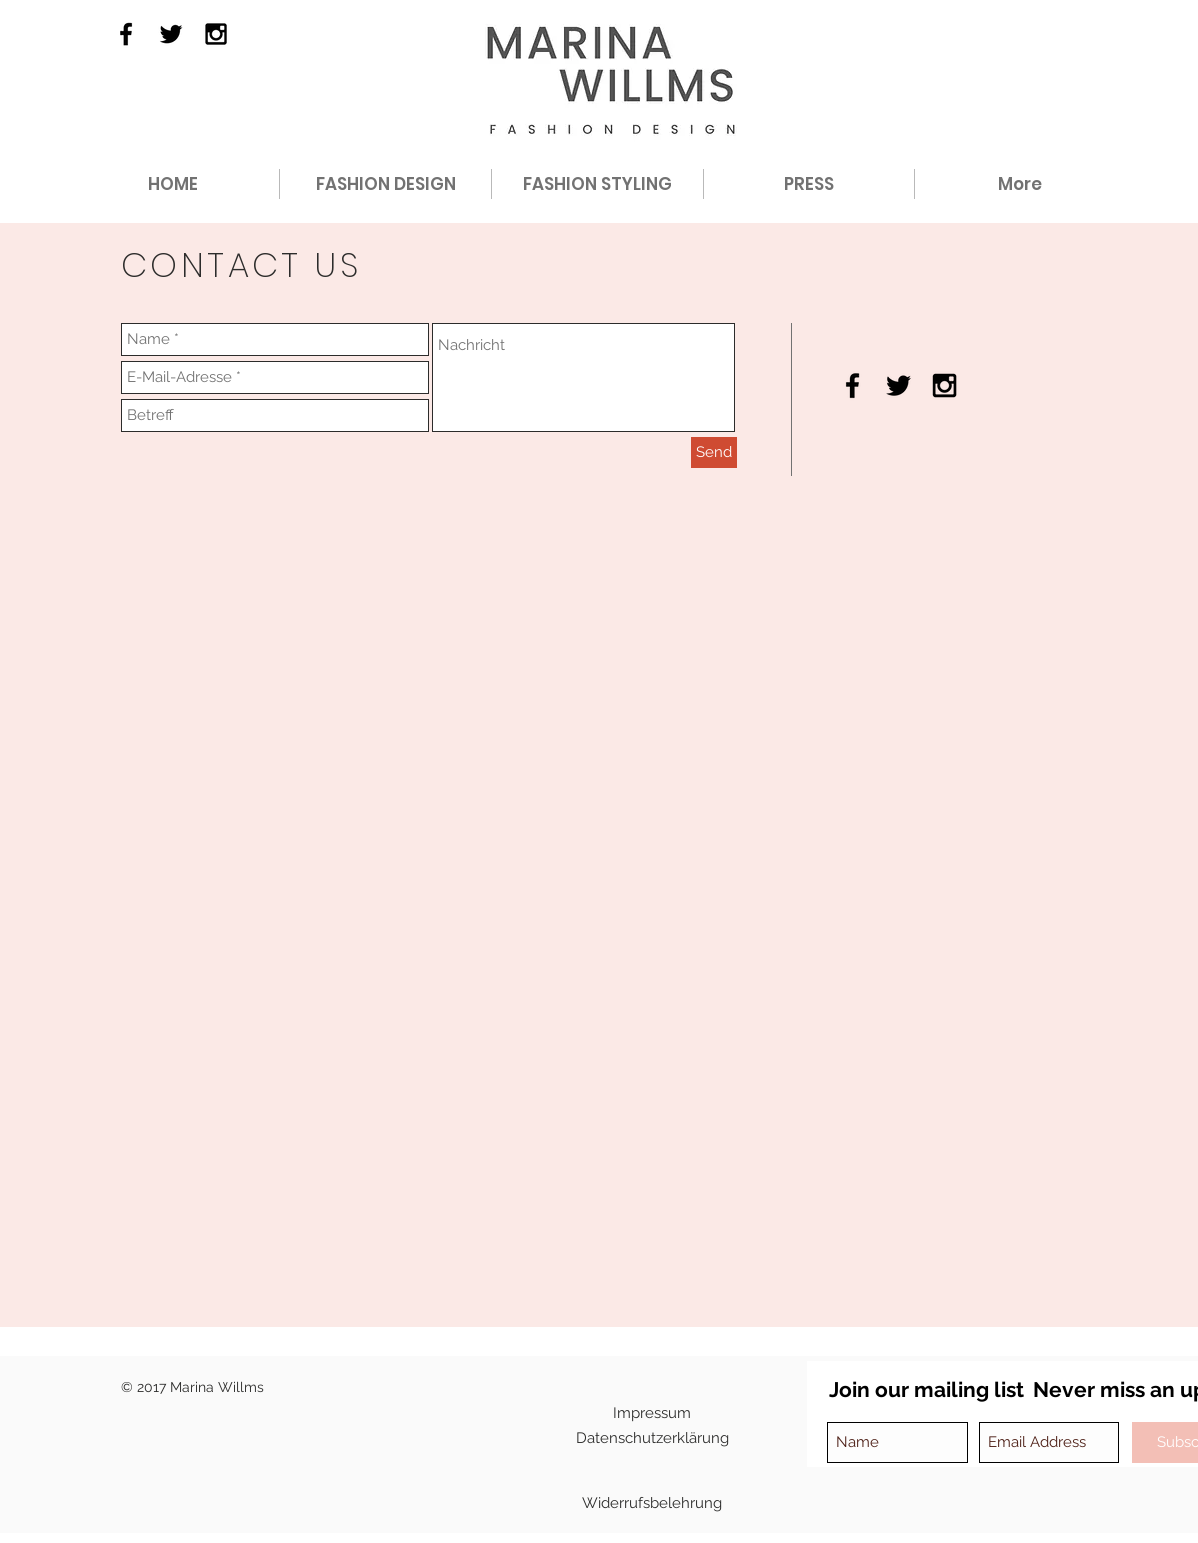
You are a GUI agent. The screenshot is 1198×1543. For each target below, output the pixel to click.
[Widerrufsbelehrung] (652, 1503)
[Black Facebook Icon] (126, 34)
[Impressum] (652, 1413)
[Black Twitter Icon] (171, 34)
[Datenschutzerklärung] (652, 1438)
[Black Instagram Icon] (216, 34)
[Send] (714, 452)
